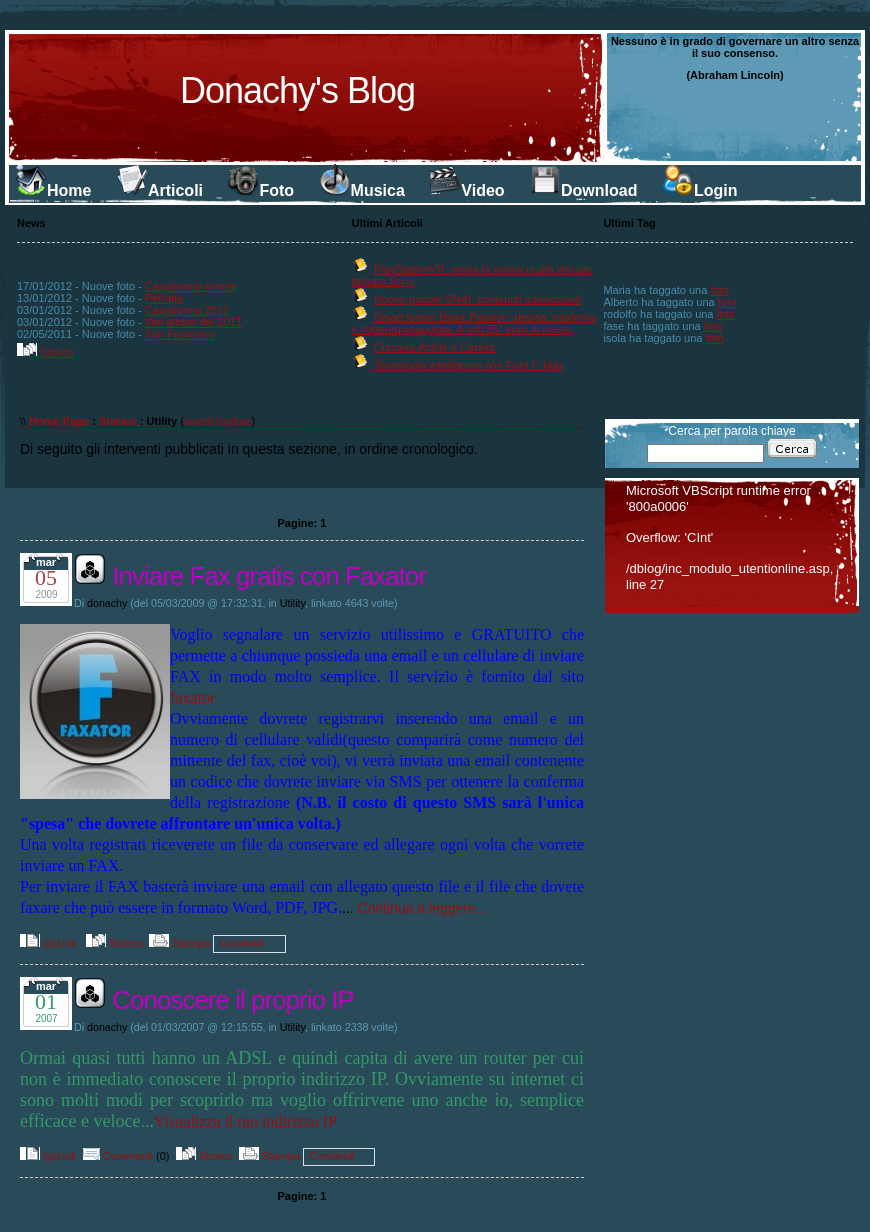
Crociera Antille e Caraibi (434, 347)
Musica (362, 190)
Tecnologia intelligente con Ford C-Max (469, 365)
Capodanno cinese (191, 286)
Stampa (179, 943)
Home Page (59, 421)
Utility (292, 603)
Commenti (118, 1156)
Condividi (241, 943)
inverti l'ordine (218, 421)
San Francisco (180, 334)
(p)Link (48, 943)
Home (53, 190)
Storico (45, 352)
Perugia (164, 298)
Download (583, 190)
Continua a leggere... (423, 908)
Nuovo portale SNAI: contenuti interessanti (477, 299)
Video (466, 190)
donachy (107, 603)
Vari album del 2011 (193, 322)
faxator (192, 697)
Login (700, 190)
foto (719, 290)
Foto (260, 190)
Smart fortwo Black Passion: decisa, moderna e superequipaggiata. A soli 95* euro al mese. (474, 323)
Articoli (159, 190)
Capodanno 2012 (187, 310)
